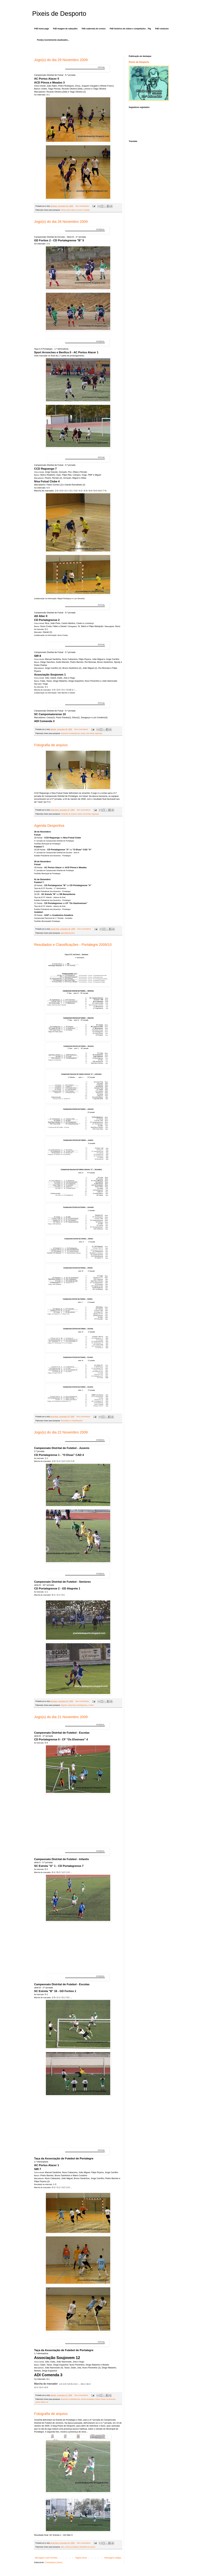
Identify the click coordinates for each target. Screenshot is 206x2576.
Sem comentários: (82, 206)
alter (62, 2547)
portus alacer (71, 210)
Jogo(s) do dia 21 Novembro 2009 (61, 1717)
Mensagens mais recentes (46, 2558)
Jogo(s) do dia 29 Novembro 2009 (61, 60)
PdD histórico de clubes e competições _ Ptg (130, 29)
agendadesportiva (68, 933)
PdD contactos (162, 29)
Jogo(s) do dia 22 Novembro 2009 (61, 1432)
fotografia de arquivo (69, 814)
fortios (97, 2399)
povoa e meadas (83, 210)
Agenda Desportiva (49, 826)
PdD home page (41, 29)
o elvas (91, 1705)
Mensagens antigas (112, 2558)
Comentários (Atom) (53, 2562)
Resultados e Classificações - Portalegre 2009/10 (73, 945)
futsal (63, 210)
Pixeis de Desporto (59, 13)
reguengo (98, 733)
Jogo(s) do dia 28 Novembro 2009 (61, 222)
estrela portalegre (87, 2399)
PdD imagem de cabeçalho (65, 29)
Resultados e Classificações (72, 1421)
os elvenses (110, 2399)
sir (47, 2402)
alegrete (64, 1705)
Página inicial (81, 2558)
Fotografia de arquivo (51, 745)
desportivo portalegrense (70, 733)
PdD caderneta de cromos (94, 29)
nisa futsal (90, 733)
